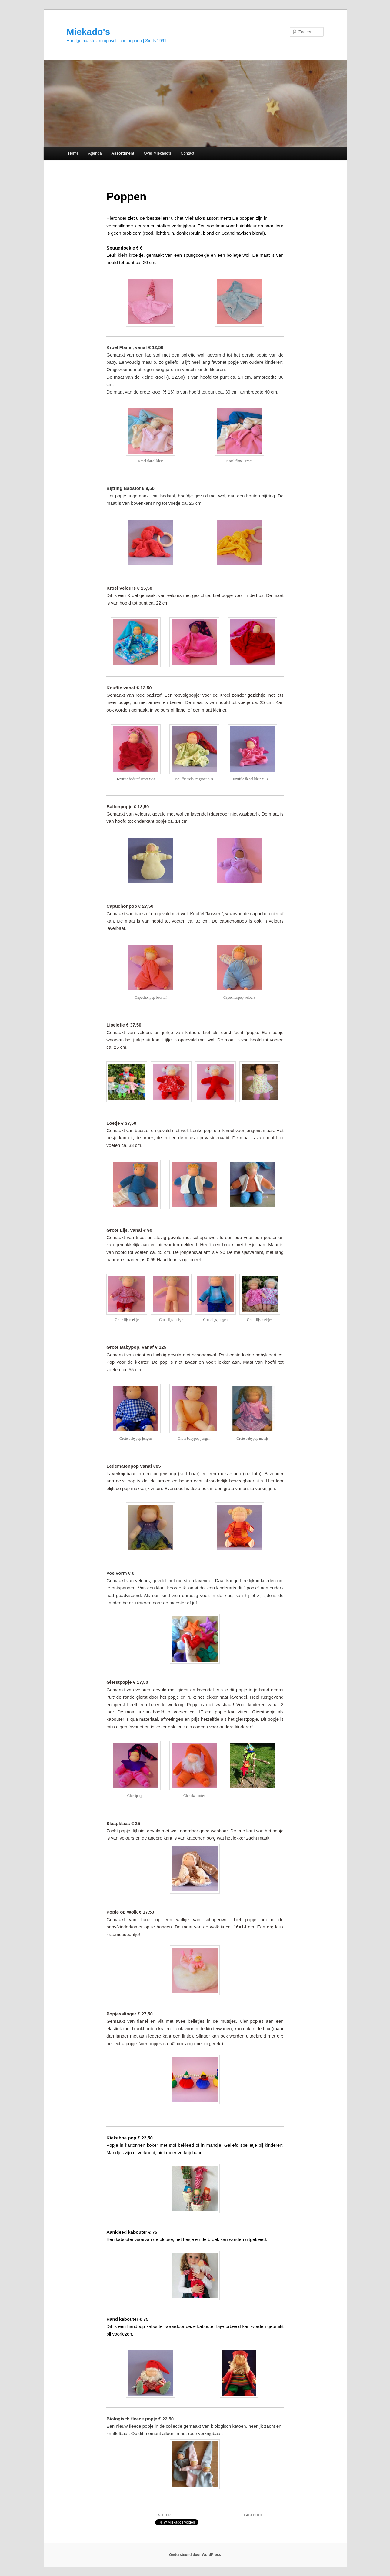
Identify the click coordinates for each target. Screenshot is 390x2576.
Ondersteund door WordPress (195, 2555)
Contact (187, 153)
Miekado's (88, 32)
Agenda (95, 153)
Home (73, 153)
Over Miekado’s (157, 153)
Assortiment (122, 153)
